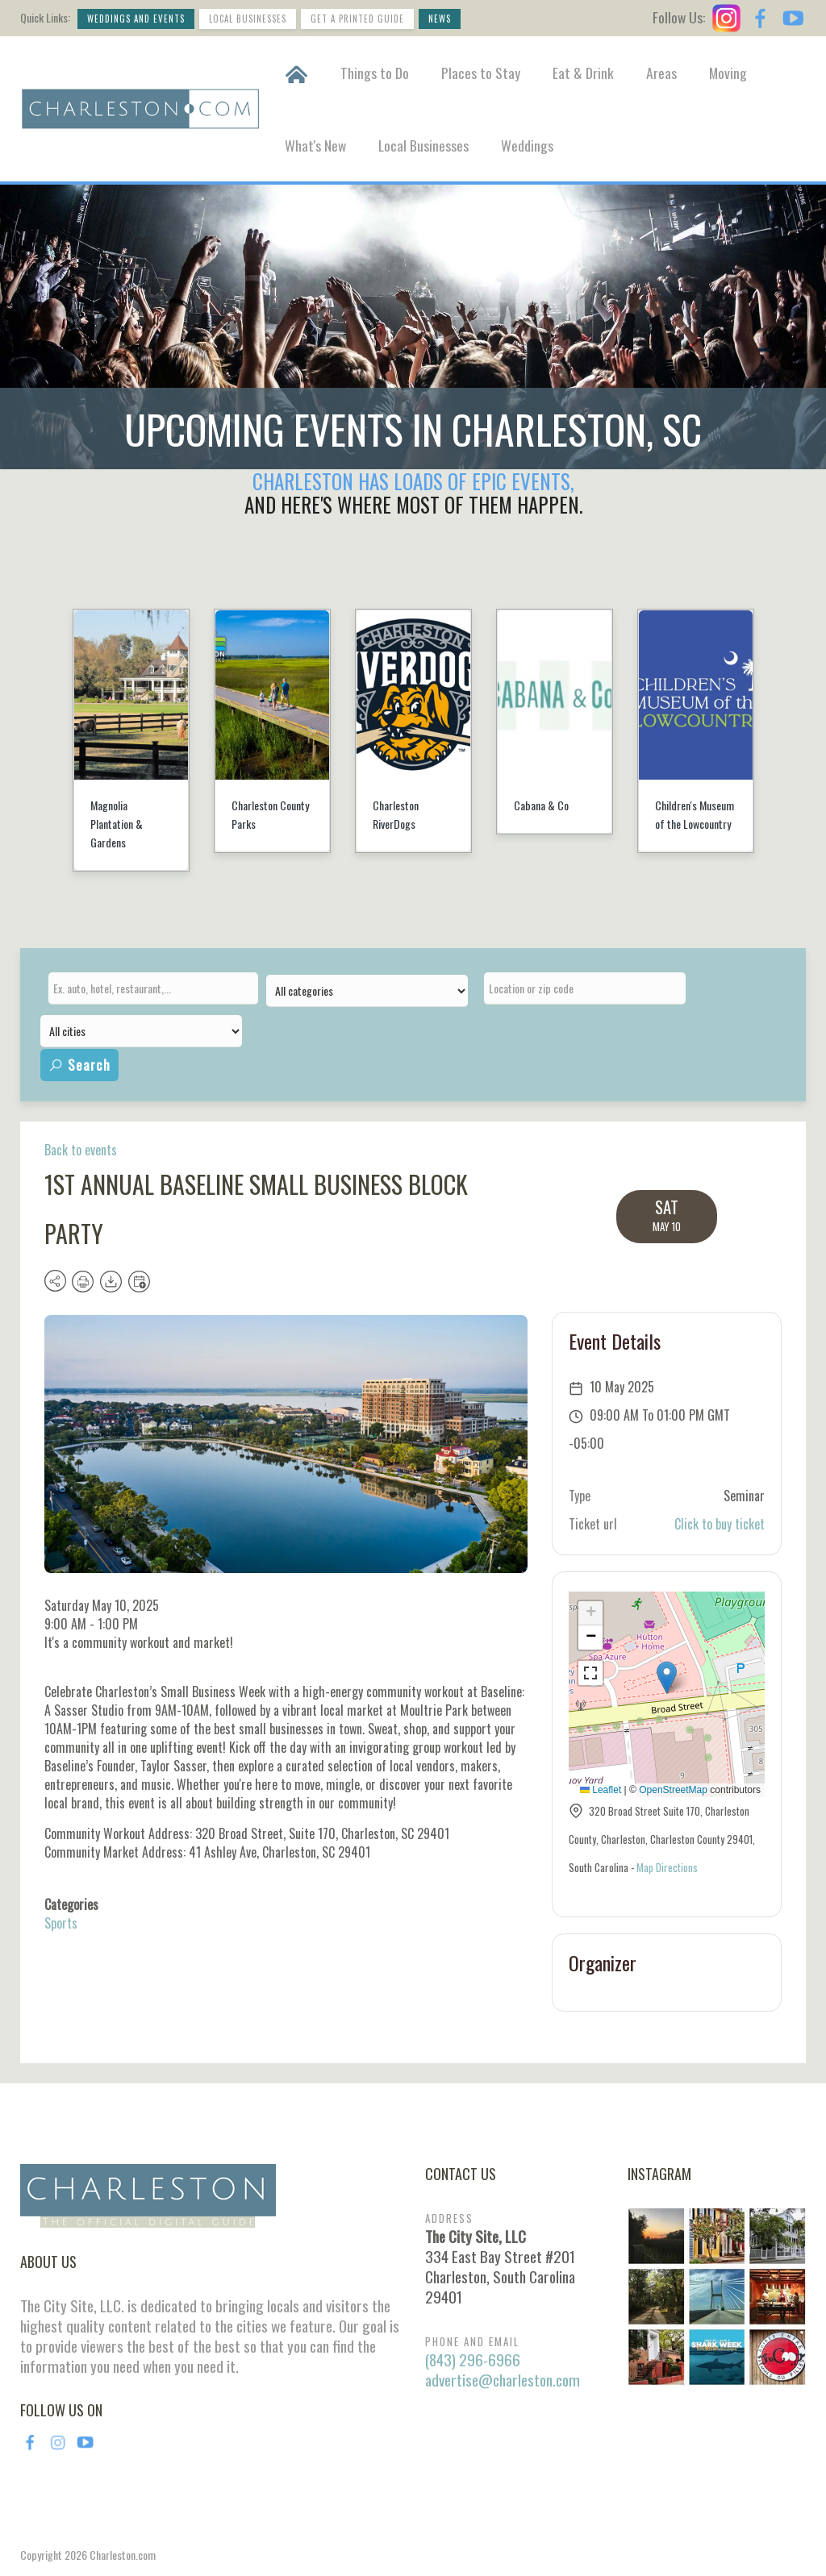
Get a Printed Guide (357, 18)
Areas (661, 72)
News (439, 18)
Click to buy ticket (719, 1524)
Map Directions (667, 1867)
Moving (728, 72)
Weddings (527, 145)
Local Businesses (247, 18)
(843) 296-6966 (472, 2359)
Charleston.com (123, 2554)
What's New (315, 145)
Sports (60, 1923)
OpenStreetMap (673, 1790)
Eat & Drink (583, 72)
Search (79, 1065)
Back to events (80, 1149)
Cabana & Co (541, 805)
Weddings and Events (136, 18)
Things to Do (374, 72)
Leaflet (600, 1790)
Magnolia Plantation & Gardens (116, 824)
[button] (667, 1677)
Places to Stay (480, 72)
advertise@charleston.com (502, 2379)
